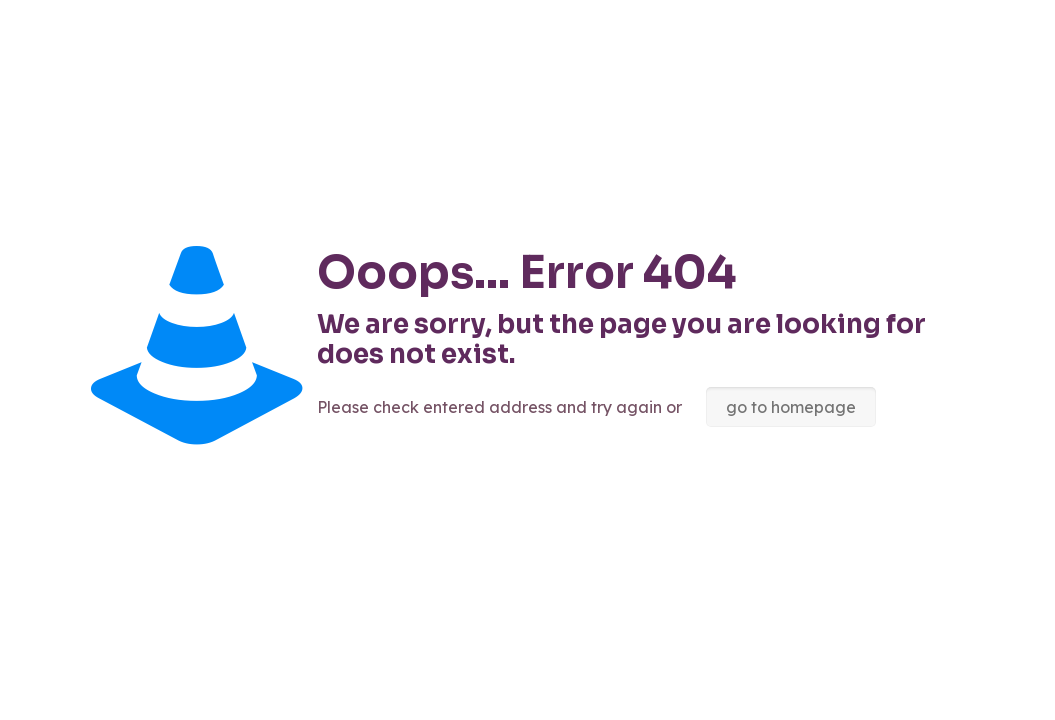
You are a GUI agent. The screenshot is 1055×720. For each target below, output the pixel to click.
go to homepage (791, 407)
